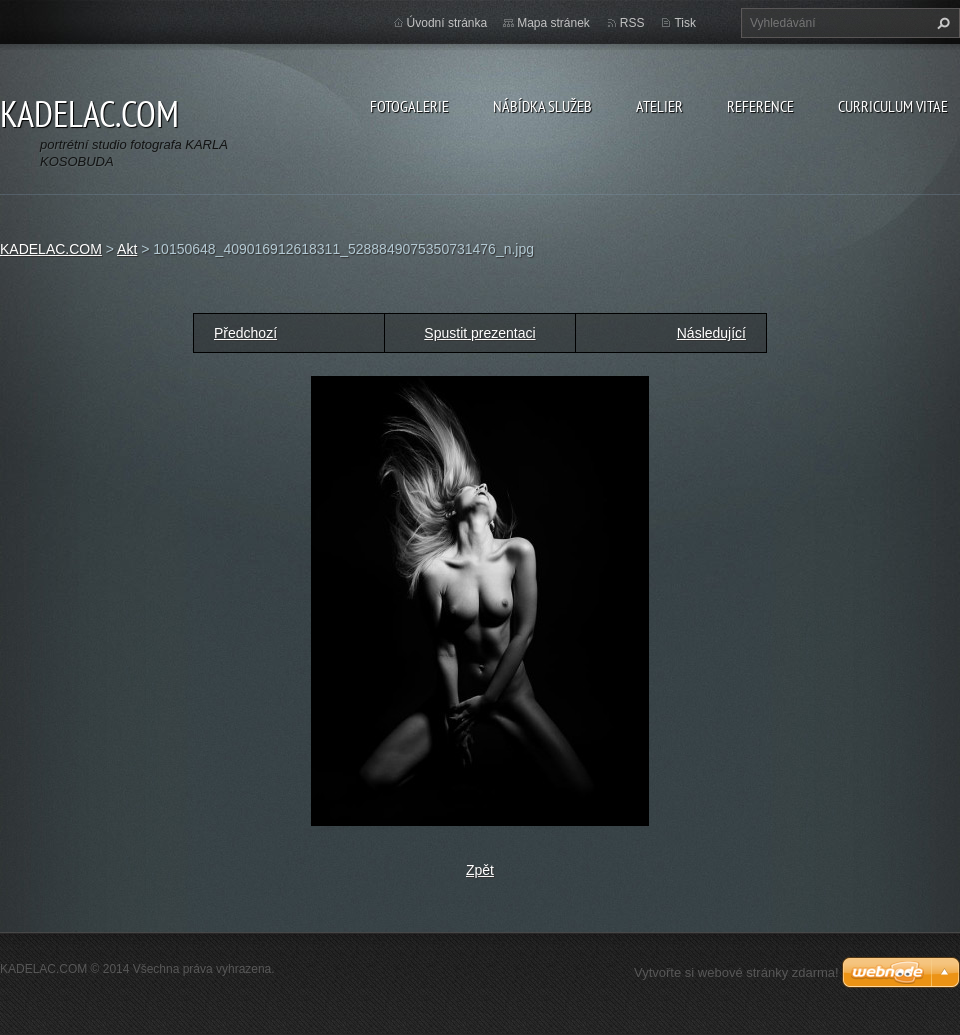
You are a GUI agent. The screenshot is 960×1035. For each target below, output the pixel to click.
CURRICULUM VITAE (893, 106)
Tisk (685, 23)
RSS (632, 23)
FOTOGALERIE (409, 106)
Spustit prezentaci (479, 333)
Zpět (480, 870)
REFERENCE (760, 106)
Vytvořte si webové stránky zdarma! (736, 972)
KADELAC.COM (51, 249)
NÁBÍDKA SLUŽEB (542, 106)
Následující (711, 333)
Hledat (941, 23)
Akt (127, 249)
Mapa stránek (553, 23)
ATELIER (659, 106)
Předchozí (245, 333)
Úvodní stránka (447, 23)
